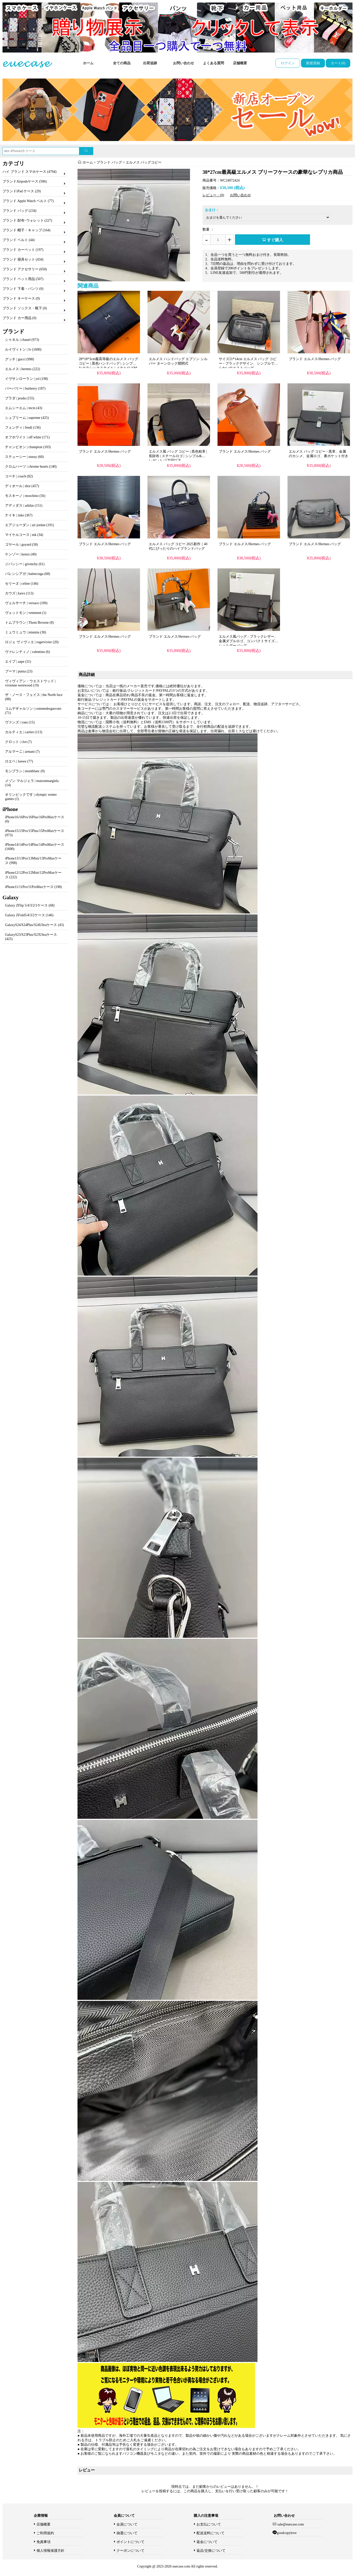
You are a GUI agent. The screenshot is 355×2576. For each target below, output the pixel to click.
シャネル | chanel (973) (22, 340)
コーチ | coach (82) (19, 476)
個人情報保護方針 (50, 2550)
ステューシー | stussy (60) (24, 457)
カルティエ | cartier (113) (23, 732)
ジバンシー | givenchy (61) (24, 564)
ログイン (288, 63)
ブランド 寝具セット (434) (22, 259)
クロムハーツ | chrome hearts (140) (31, 466)
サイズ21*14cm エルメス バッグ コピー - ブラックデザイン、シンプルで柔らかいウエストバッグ (248, 363)
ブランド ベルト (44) (18, 240)
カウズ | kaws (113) (19, 593)
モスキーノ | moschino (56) (25, 496)
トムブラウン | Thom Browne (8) (29, 622)
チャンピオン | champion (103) (28, 447)
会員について (127, 2524)
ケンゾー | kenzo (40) (20, 554)
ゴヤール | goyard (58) (21, 544)
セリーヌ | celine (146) (21, 583)
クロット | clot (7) (18, 742)
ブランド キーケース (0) (21, 298)
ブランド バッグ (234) (19, 211)
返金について (207, 2542)
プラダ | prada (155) (19, 398)
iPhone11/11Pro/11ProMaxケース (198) (33, 887)
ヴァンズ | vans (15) (19, 722)
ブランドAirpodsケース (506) (24, 181)
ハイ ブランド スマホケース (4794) (29, 172)
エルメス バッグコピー (144, 162)
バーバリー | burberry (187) (25, 388)
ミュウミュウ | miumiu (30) (25, 632)
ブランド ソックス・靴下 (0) (24, 308)
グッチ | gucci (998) (19, 359)
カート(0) (338, 63)
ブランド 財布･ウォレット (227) (27, 220)
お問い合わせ (183, 63)
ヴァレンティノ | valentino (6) (27, 652)
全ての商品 (121, 63)
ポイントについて (130, 2542)
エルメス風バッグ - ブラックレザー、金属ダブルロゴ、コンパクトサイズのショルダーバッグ (248, 641)
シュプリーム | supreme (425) (27, 418)
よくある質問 (213, 63)
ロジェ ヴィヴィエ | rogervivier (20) (31, 642)
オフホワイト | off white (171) (27, 437)
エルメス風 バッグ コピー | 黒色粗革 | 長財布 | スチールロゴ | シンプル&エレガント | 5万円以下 (178, 456)
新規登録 (313, 63)
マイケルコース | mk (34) (24, 535)
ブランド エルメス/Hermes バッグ (315, 359)
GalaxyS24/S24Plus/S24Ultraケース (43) (34, 925)
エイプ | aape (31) (18, 661)
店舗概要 (240, 63)
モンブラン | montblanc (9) (25, 771)
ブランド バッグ (109, 162)
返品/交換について (211, 2550)
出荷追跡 (150, 63)
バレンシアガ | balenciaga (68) (27, 574)
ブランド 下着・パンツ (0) (22, 289)
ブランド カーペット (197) (22, 250)
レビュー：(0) (213, 195)
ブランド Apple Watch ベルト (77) (28, 201)
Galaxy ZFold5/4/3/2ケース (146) (29, 915)
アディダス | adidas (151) (23, 505)
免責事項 (43, 2542)
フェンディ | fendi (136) (22, 427)
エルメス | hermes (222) (22, 369)
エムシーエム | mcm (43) (23, 408)
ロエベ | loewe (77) (19, 761)
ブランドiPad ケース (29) (21, 191)
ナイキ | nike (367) (18, 515)
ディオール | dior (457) (22, 486)
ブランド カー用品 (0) (19, 318)
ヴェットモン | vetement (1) (25, 613)
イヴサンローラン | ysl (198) (26, 379)
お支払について (208, 2524)
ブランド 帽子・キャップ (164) (26, 230)
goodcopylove (286, 2533)
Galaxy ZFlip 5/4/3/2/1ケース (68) (29, 905)
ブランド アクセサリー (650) (24, 269)
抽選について (127, 2533)
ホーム (88, 63)
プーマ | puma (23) (18, 671)
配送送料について (210, 2533)
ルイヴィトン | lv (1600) (23, 349)
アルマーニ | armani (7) (22, 751)
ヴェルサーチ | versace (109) (26, 603)
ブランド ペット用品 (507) (22, 279)
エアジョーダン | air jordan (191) (29, 525)
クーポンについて (130, 2550)
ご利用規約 (45, 2533)
